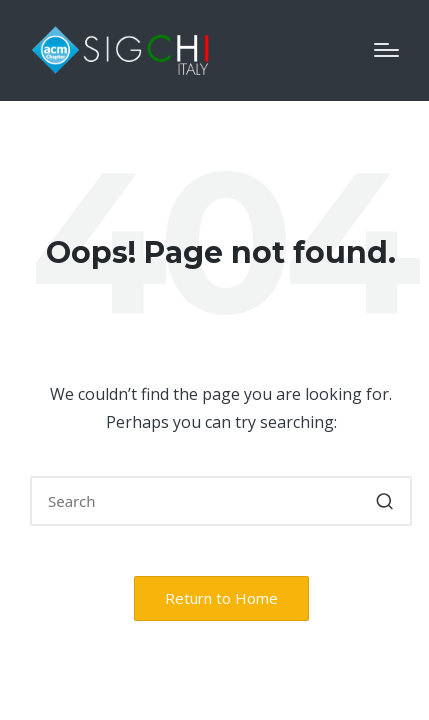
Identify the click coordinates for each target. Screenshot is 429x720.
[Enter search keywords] (221, 501)
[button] (384, 501)
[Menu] (386, 50)
